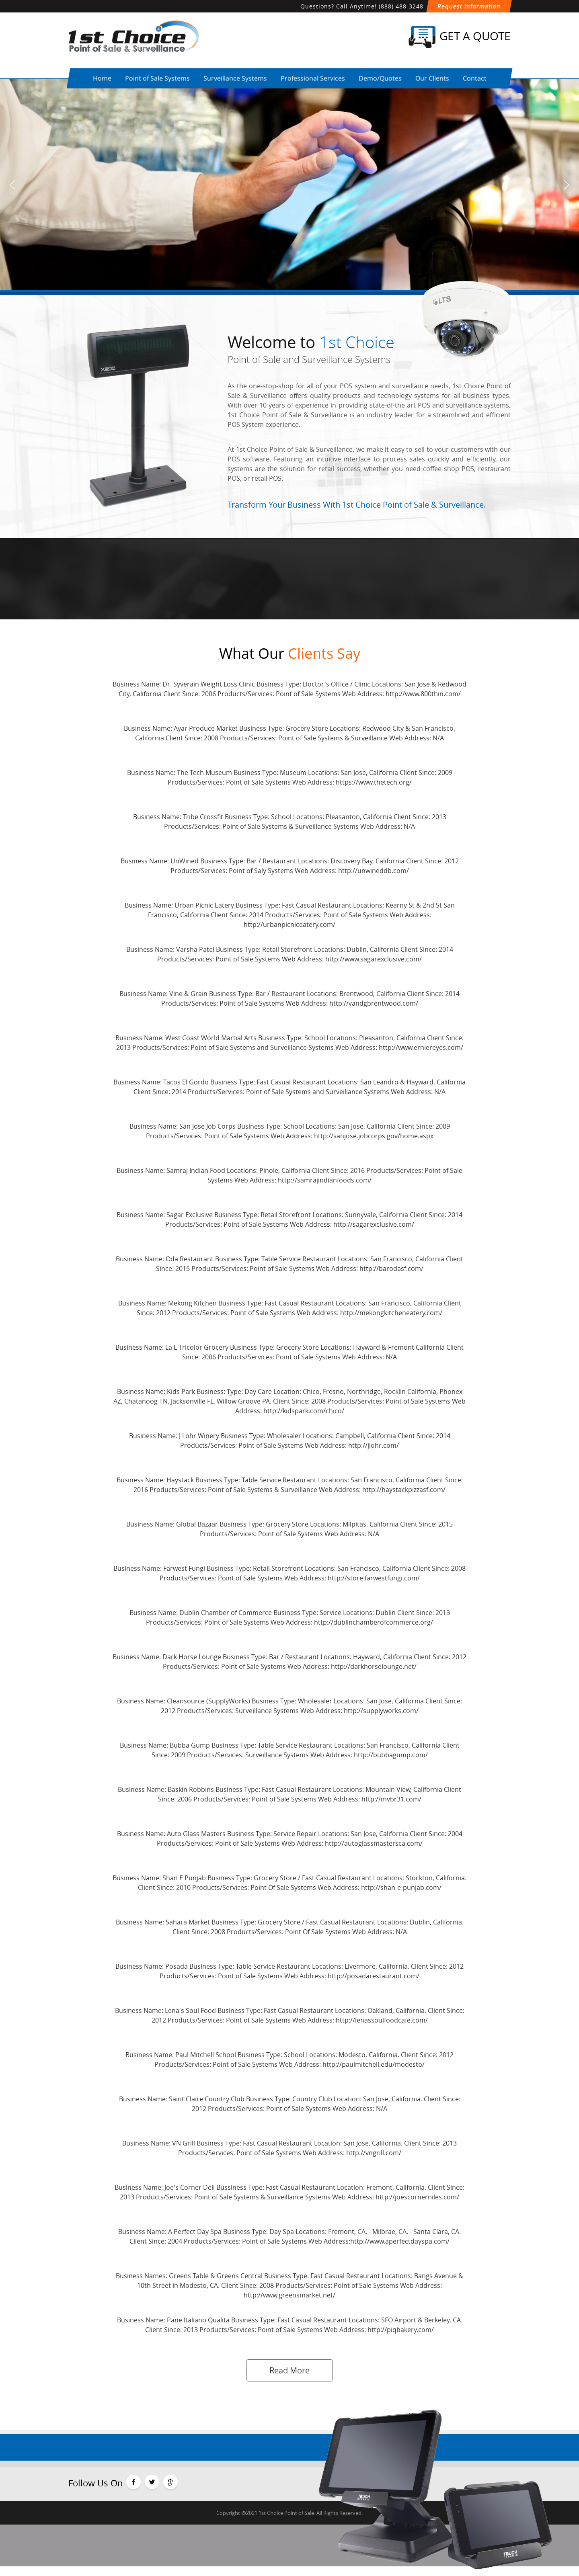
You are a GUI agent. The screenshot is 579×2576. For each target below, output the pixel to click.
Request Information (469, 6)
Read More (289, 2370)
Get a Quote (460, 37)
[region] (289, 185)
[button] (12, 184)
